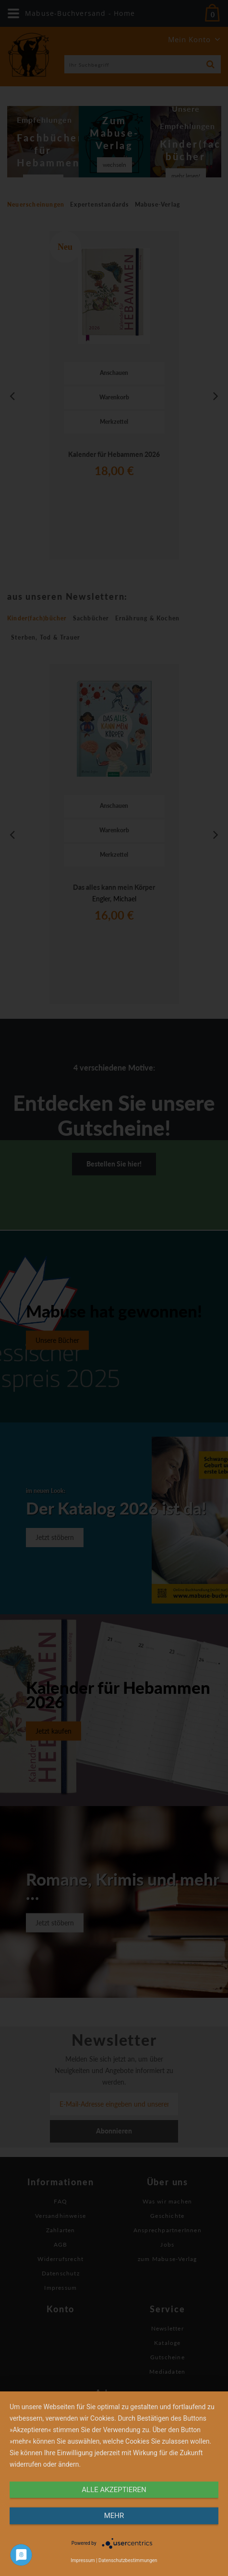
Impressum (83, 2560)
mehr (114, 2515)
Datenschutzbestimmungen (127, 2560)
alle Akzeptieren (114, 2489)
